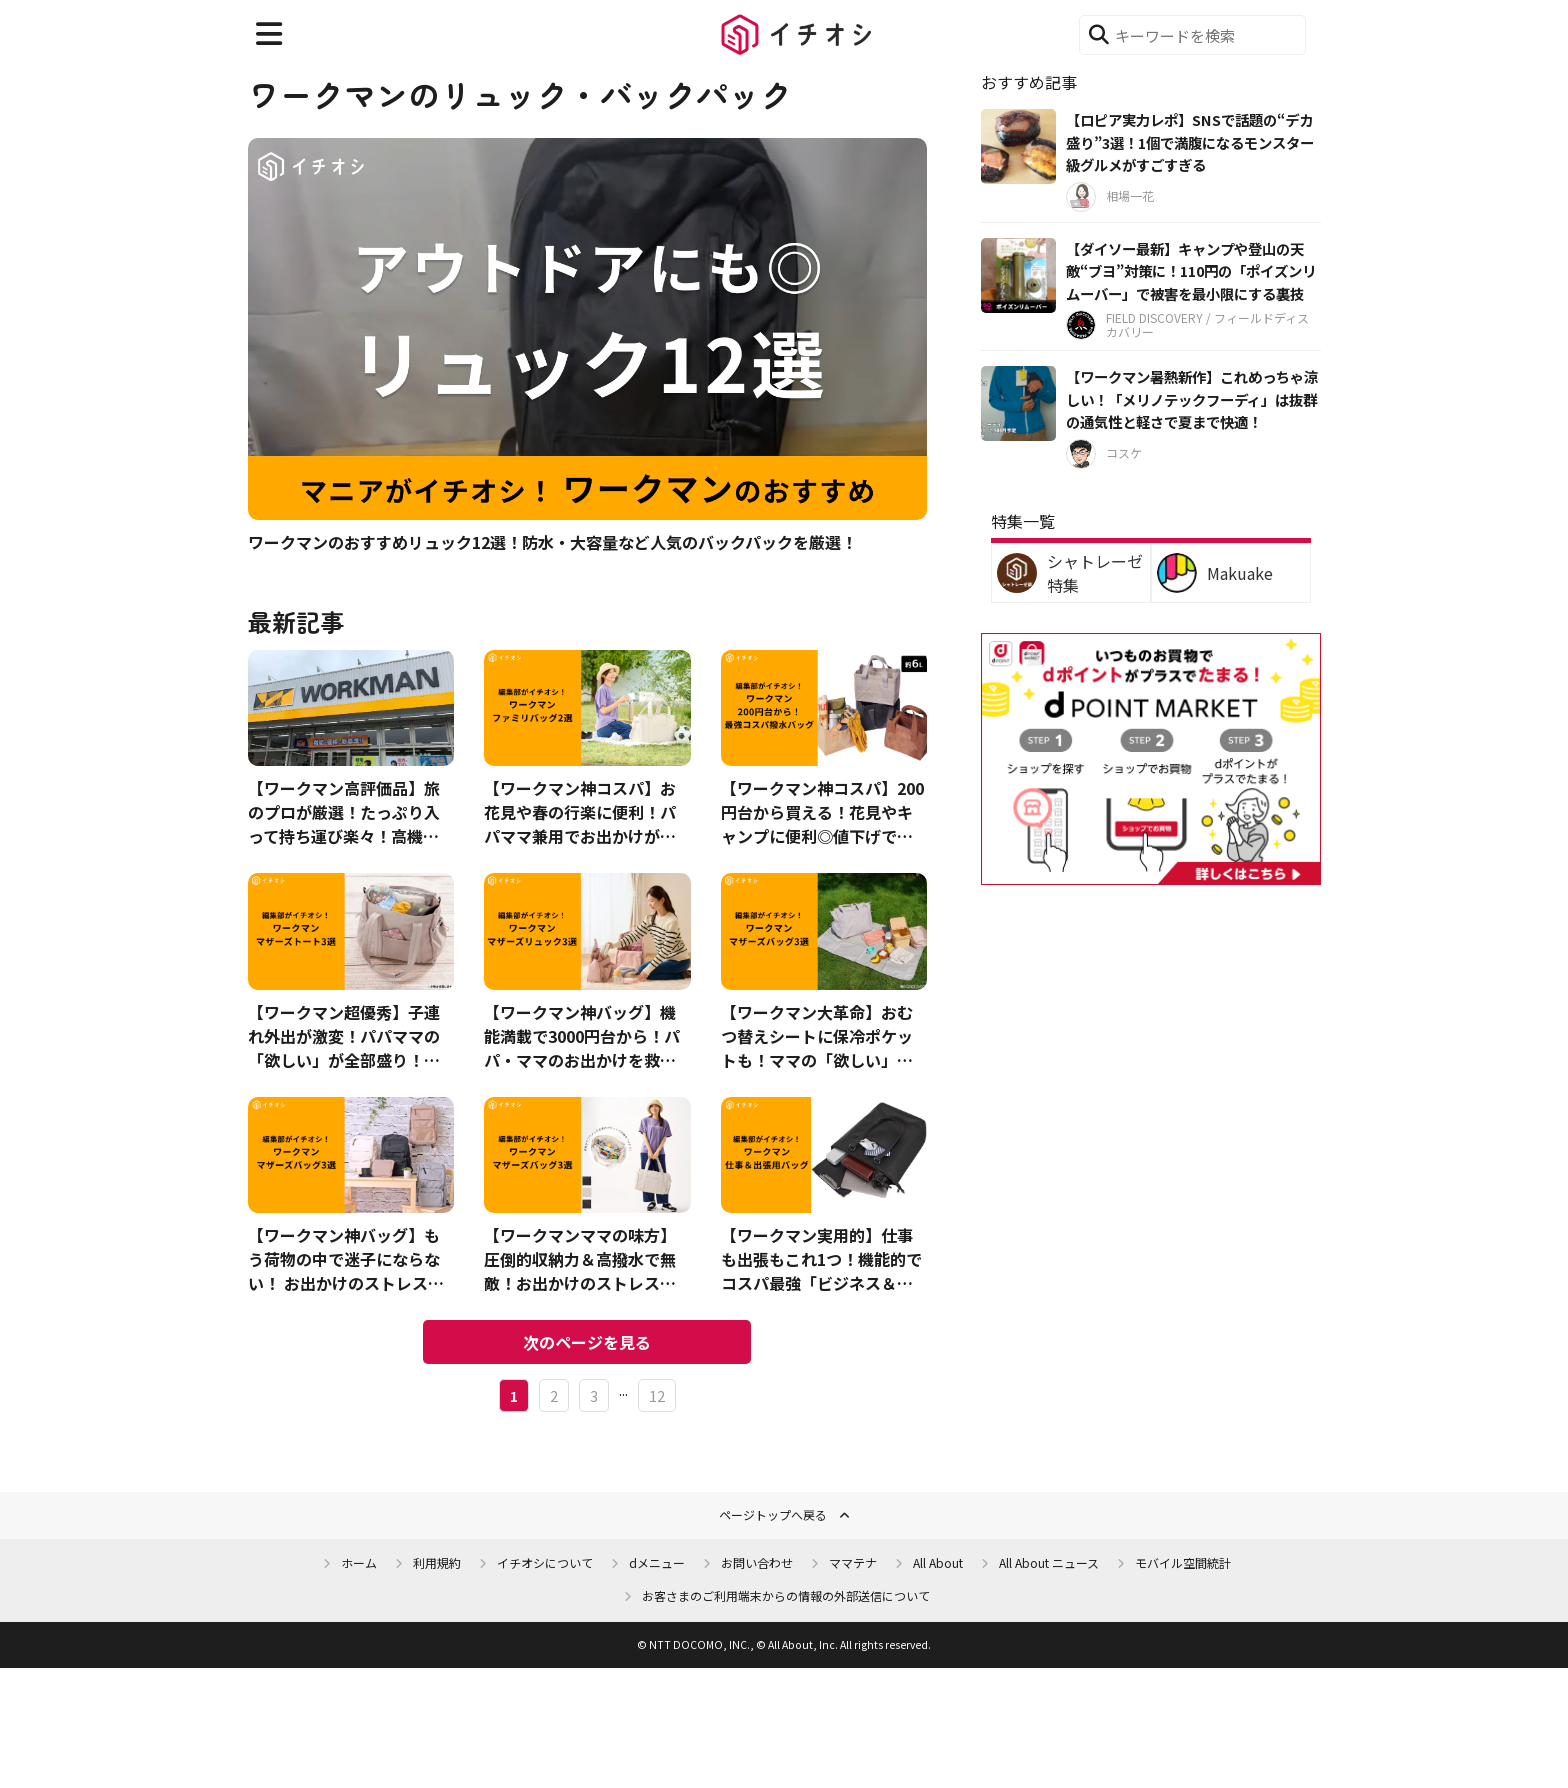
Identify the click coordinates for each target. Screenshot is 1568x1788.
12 (657, 1395)
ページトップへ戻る (773, 1514)
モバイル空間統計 (1183, 1562)
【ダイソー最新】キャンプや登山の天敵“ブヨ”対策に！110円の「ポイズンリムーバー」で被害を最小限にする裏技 (1191, 271)
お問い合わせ (757, 1562)
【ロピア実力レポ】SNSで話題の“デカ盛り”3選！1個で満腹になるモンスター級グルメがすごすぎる (1190, 142)
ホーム (359, 1562)
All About (938, 1562)
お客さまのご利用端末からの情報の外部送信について (786, 1595)
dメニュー (657, 1562)
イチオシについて (545, 1562)
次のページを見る (587, 1342)
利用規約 (437, 1562)
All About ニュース (1049, 1562)
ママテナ (853, 1562)
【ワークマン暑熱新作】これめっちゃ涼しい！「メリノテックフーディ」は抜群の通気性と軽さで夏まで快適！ (1192, 399)
